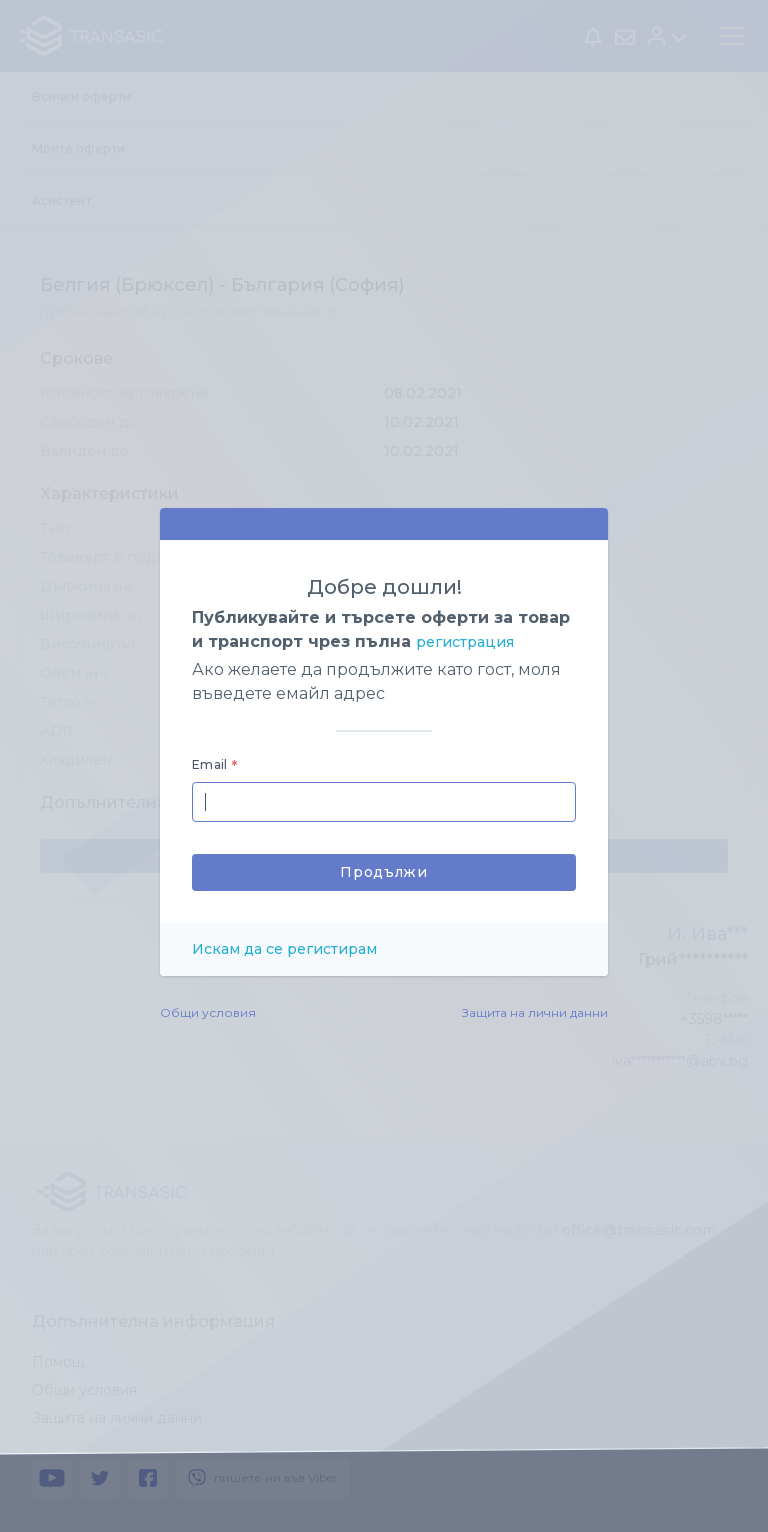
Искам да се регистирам (284, 949)
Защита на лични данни (535, 1012)
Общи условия (208, 1012)
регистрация (465, 642)
